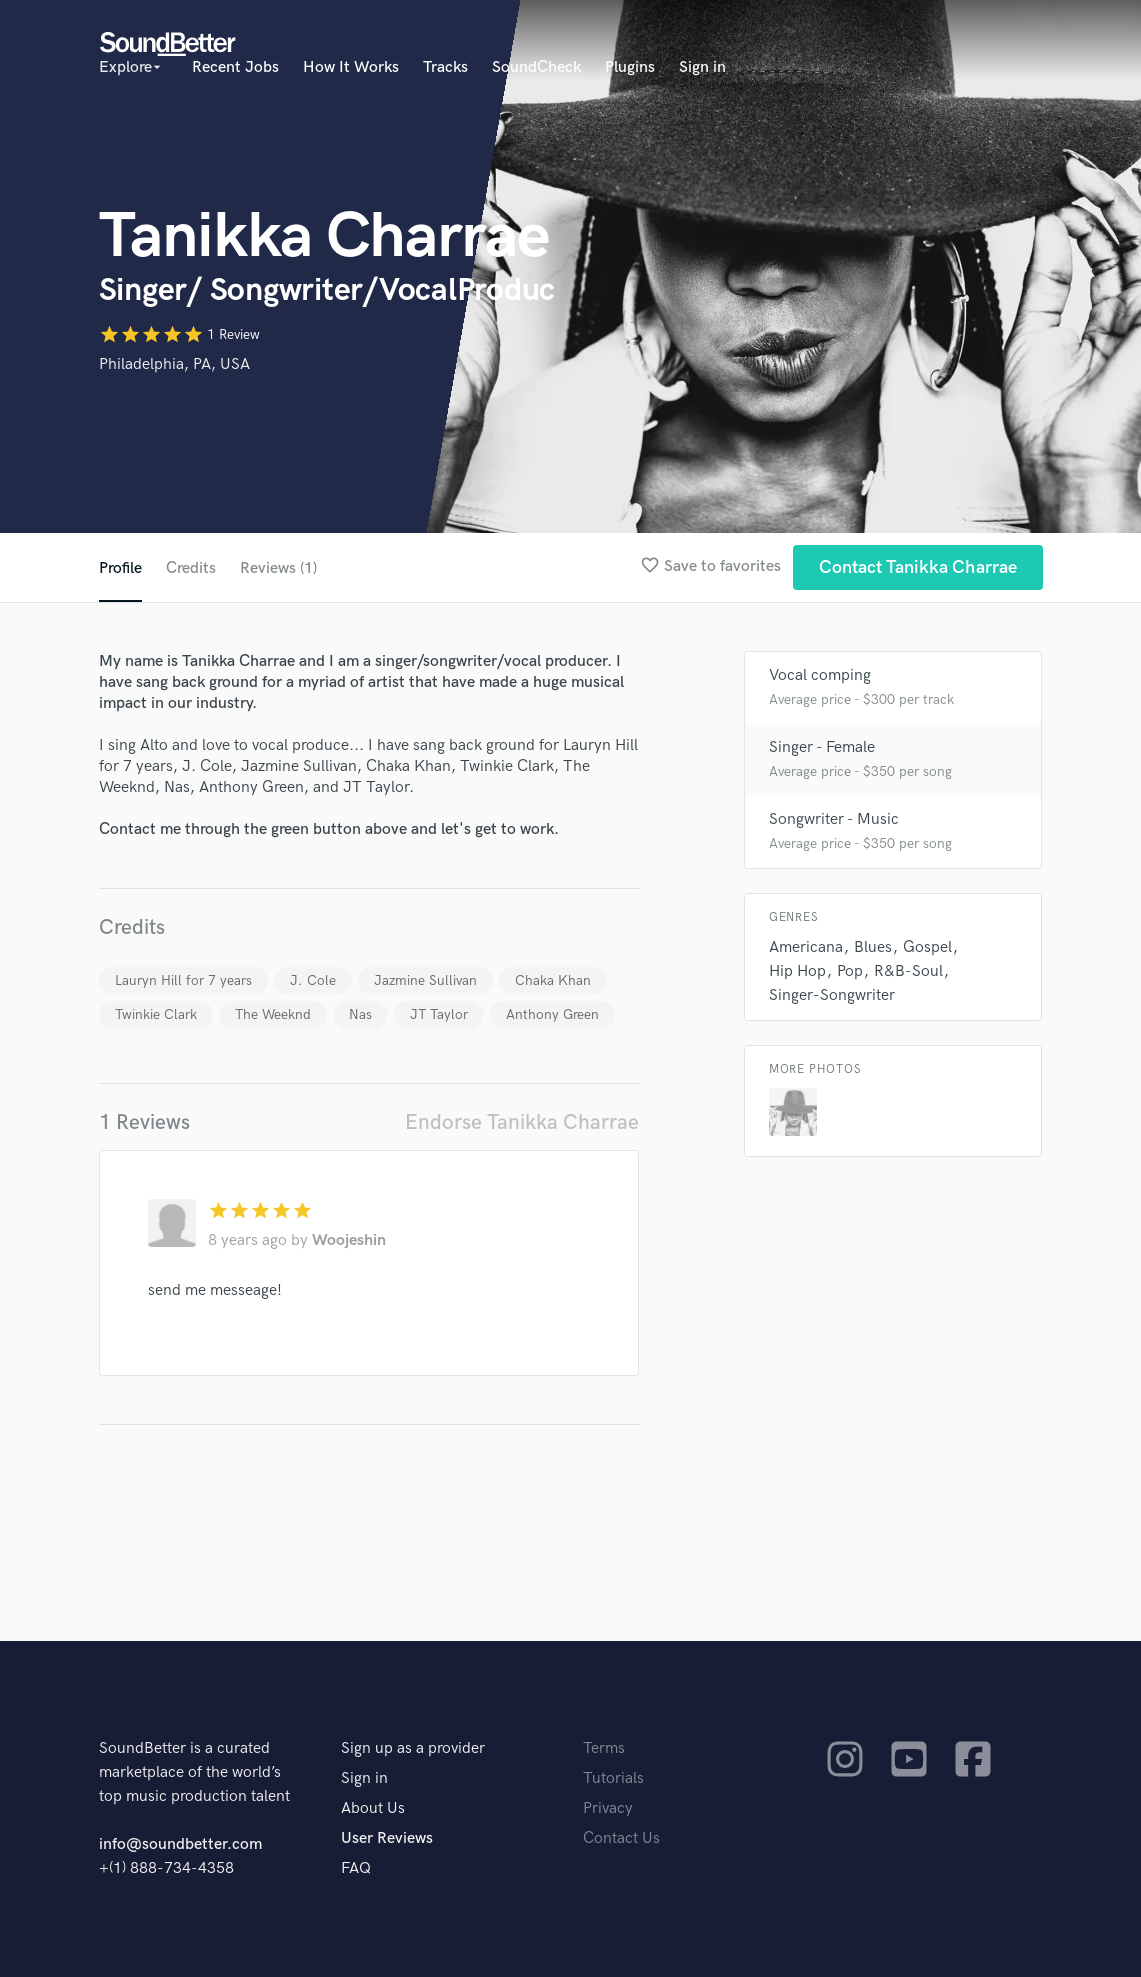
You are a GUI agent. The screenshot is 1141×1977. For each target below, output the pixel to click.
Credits (191, 568)
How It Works (351, 67)
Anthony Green (552, 1014)
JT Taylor (439, 1014)
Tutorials (613, 1778)
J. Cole (313, 980)
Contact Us (621, 1838)
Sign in (702, 67)
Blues (873, 947)
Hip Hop (797, 971)
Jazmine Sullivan (425, 980)
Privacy (608, 1808)
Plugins (630, 67)
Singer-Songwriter (832, 995)
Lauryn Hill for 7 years (183, 980)
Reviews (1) (278, 568)
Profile (120, 568)
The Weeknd (273, 1014)
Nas (360, 1014)
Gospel (927, 947)
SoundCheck (536, 67)
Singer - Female (822, 747)
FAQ (356, 1868)
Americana (806, 947)
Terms (604, 1748)
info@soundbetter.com (180, 1844)
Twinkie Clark (156, 1014)
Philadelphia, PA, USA (174, 364)
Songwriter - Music (834, 819)
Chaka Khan (553, 980)
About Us (373, 1808)
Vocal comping (820, 675)
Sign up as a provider (413, 1748)
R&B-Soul (908, 971)
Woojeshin (349, 1240)
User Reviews (387, 1838)
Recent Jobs (235, 67)
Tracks (445, 67)
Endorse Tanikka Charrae (522, 1122)
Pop (850, 971)
